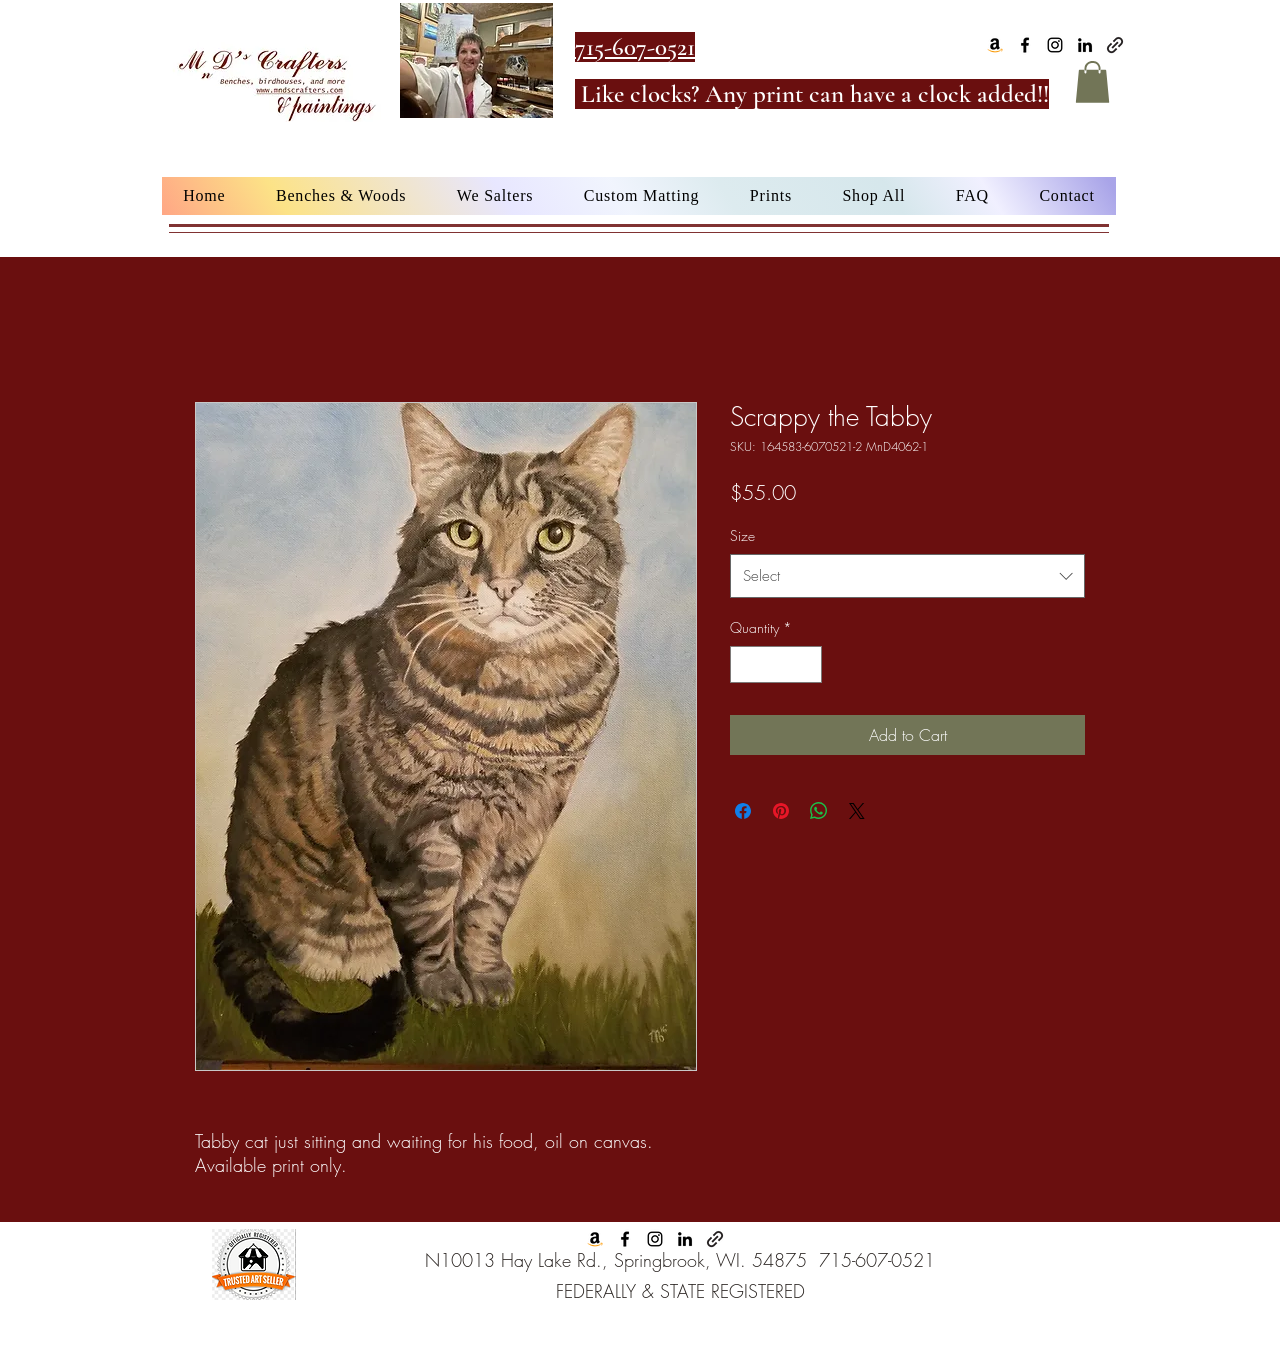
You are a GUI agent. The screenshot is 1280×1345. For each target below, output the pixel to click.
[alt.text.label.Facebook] (1025, 45)
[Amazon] (995, 45)
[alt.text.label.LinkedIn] (1085, 45)
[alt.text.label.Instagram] (1055, 45)
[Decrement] (745, 664)
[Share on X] (857, 811)
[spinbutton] (776, 664)
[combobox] (907, 576)
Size (742, 535)
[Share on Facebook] (743, 811)
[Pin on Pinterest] (781, 811)
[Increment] (806, 664)
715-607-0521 (877, 1260)
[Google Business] (1115, 45)
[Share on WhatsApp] (819, 811)
